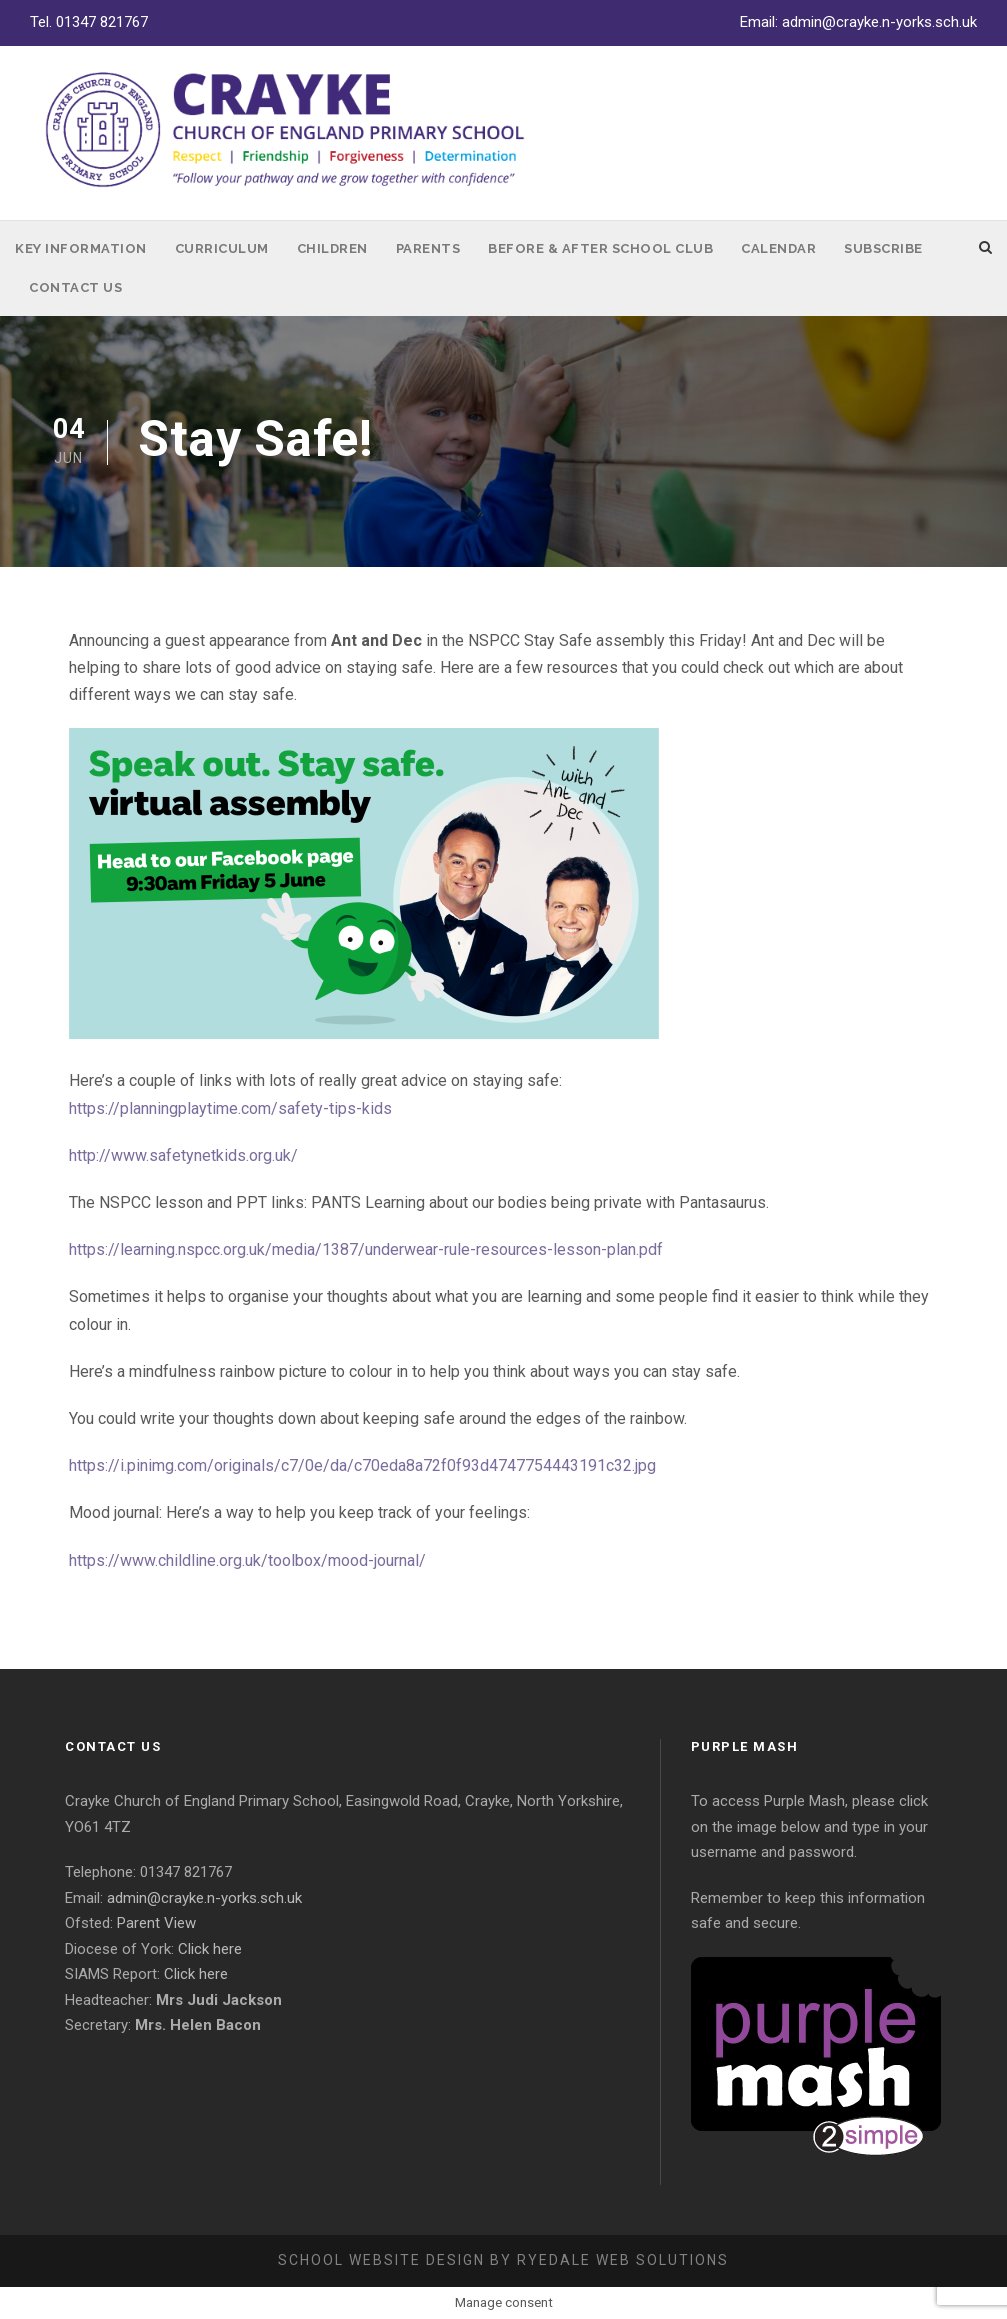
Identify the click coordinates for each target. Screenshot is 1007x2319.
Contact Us (75, 287)
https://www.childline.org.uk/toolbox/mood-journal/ (247, 1560)
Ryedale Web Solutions (623, 2260)
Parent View (156, 1923)
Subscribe (883, 248)
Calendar (778, 248)
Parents (428, 248)
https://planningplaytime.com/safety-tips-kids (230, 1108)
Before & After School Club (600, 248)
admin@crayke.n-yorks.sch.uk (879, 22)
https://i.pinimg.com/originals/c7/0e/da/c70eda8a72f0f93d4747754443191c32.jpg (362, 1465)
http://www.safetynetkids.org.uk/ (183, 1155)
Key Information (81, 248)
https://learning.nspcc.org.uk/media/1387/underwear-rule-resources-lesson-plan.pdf (366, 1249)
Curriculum (222, 248)
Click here (210, 1949)
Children (332, 248)
